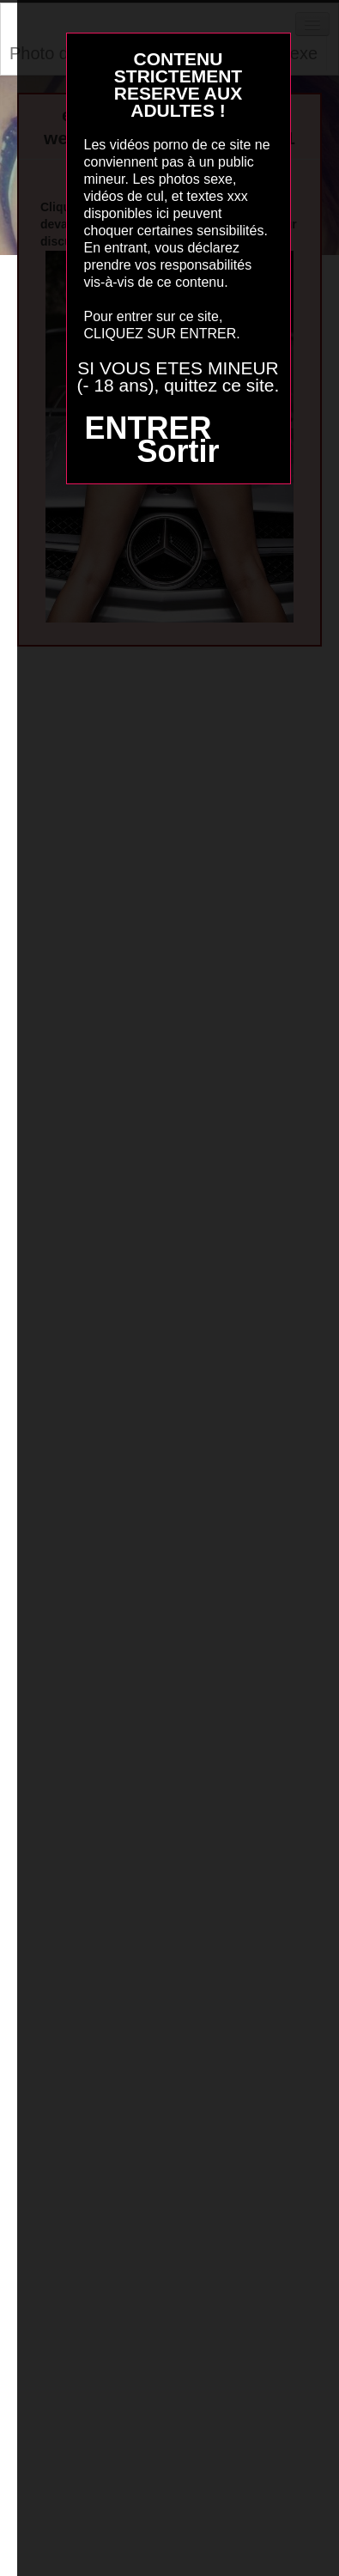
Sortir (177, 451)
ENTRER (147, 428)
